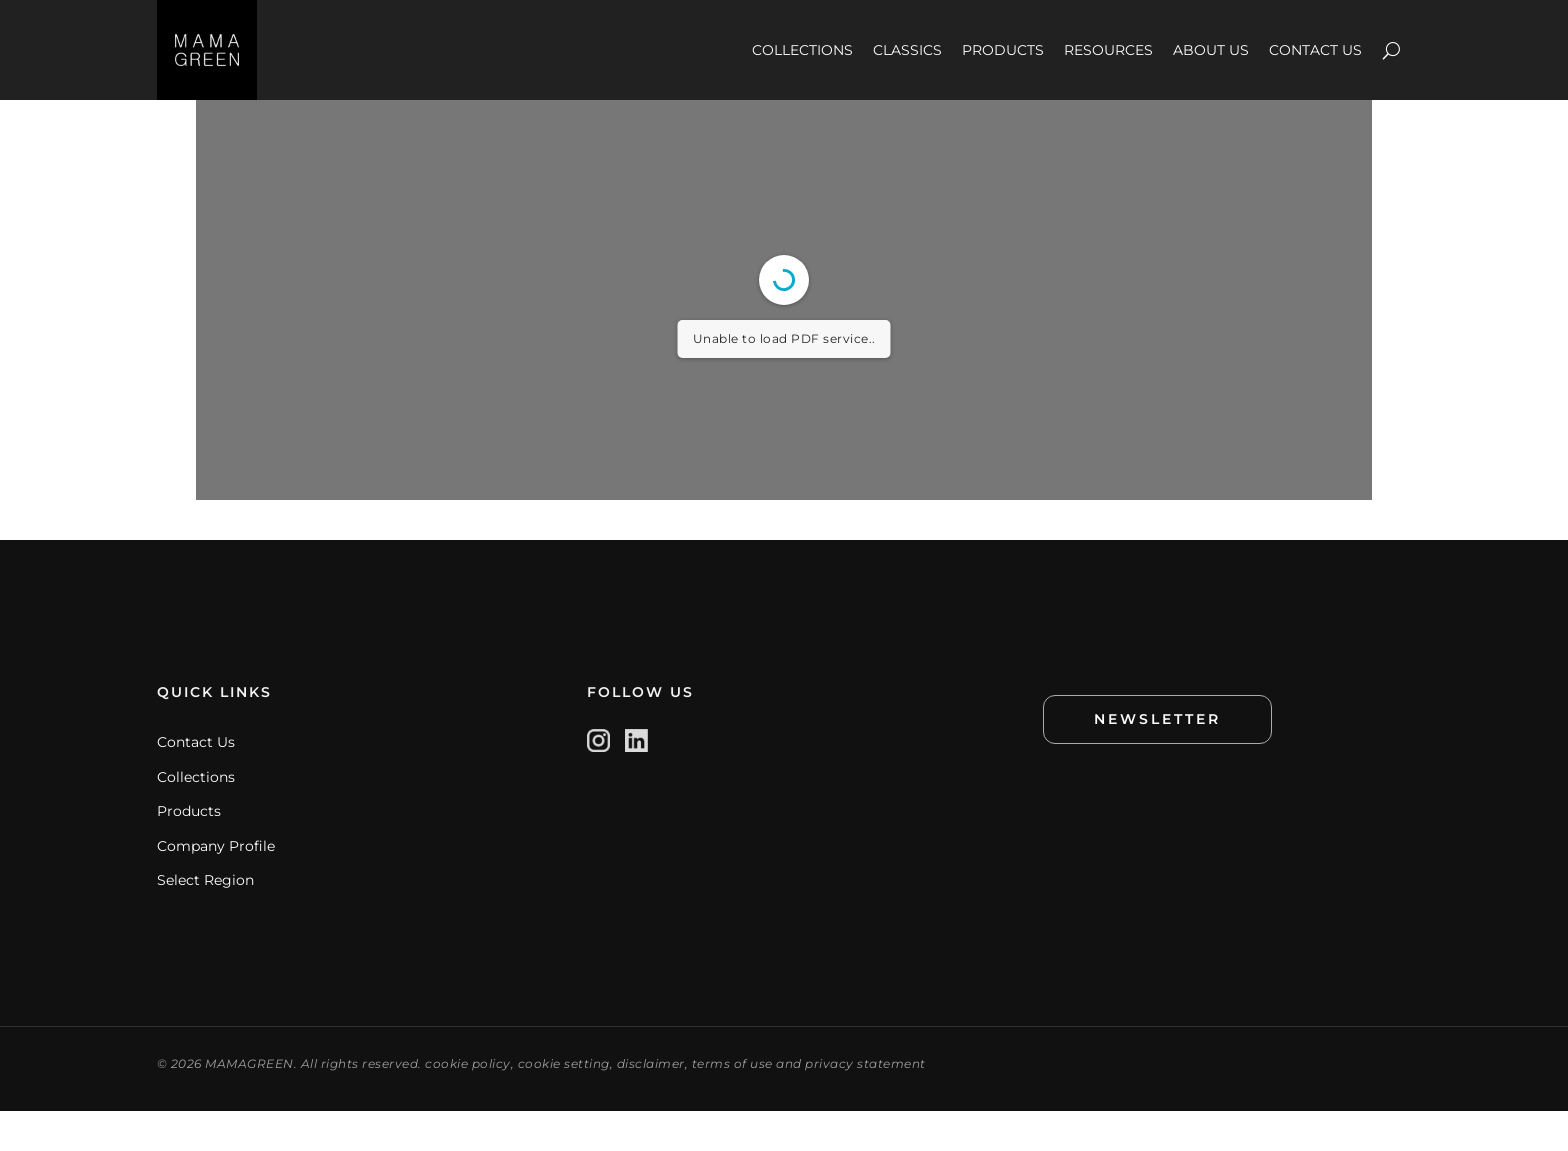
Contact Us (196, 782)
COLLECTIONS (802, 50)
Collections (196, 817)
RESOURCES (1108, 50)
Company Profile (216, 886)
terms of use (732, 1103)
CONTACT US (1315, 50)
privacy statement (865, 1103)
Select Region (205, 920)
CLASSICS (907, 50)
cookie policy (468, 1103)
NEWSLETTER (1157, 759)
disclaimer (651, 1103)
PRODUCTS (1003, 50)
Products (189, 851)
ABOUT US (1211, 50)
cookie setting (564, 1103)
